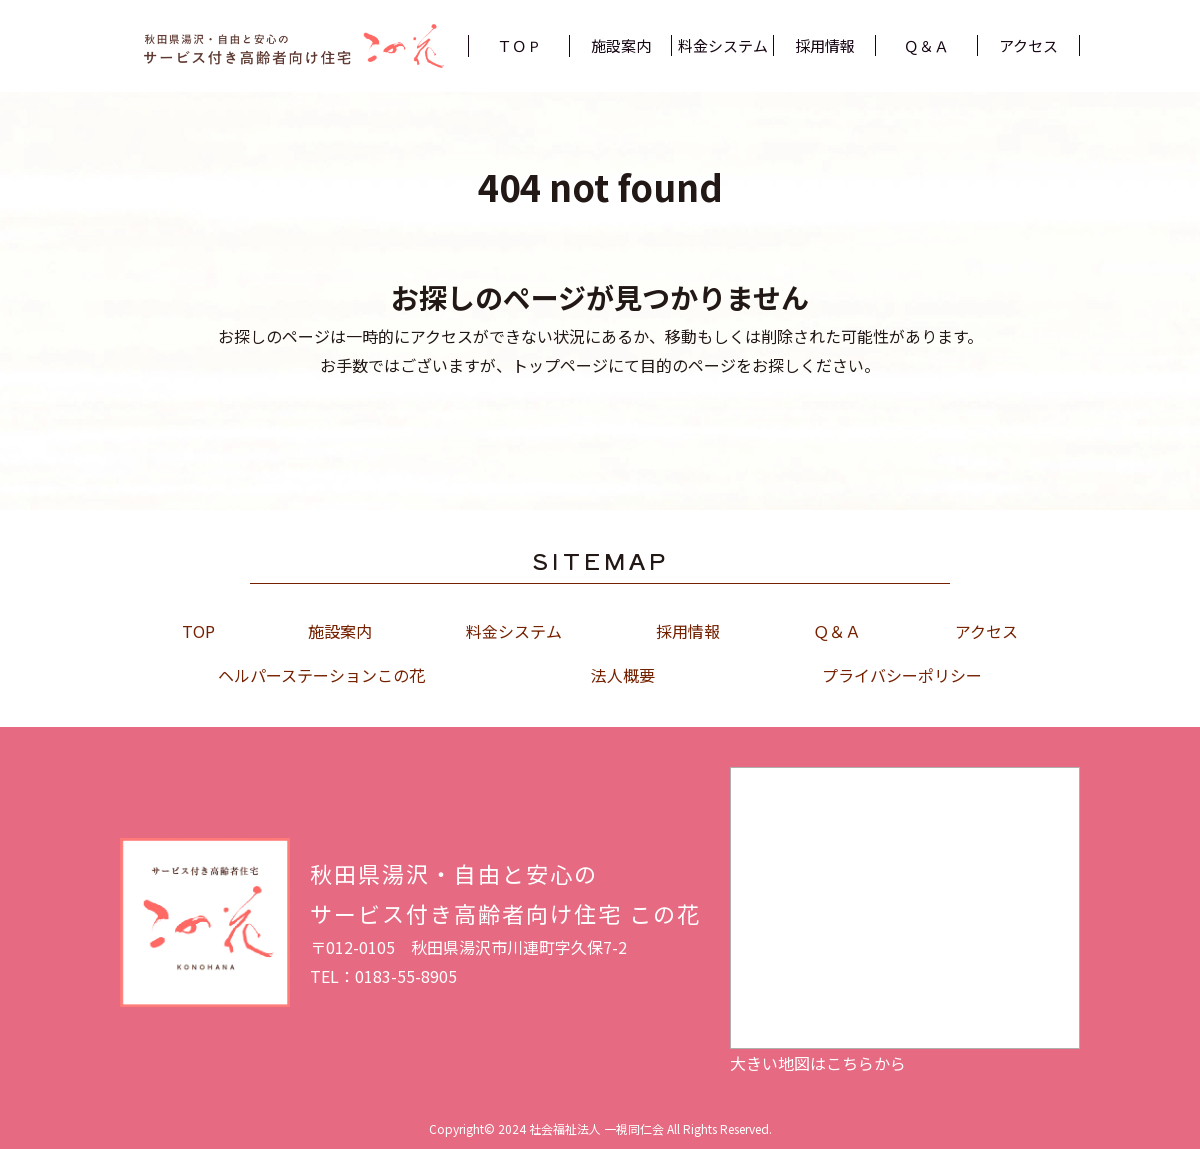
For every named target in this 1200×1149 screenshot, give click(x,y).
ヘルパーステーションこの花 (321, 675)
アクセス (986, 631)
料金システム (514, 631)
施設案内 (340, 631)
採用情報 (688, 631)
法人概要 (623, 675)
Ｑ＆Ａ (837, 631)
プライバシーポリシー (902, 675)
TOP (198, 631)
